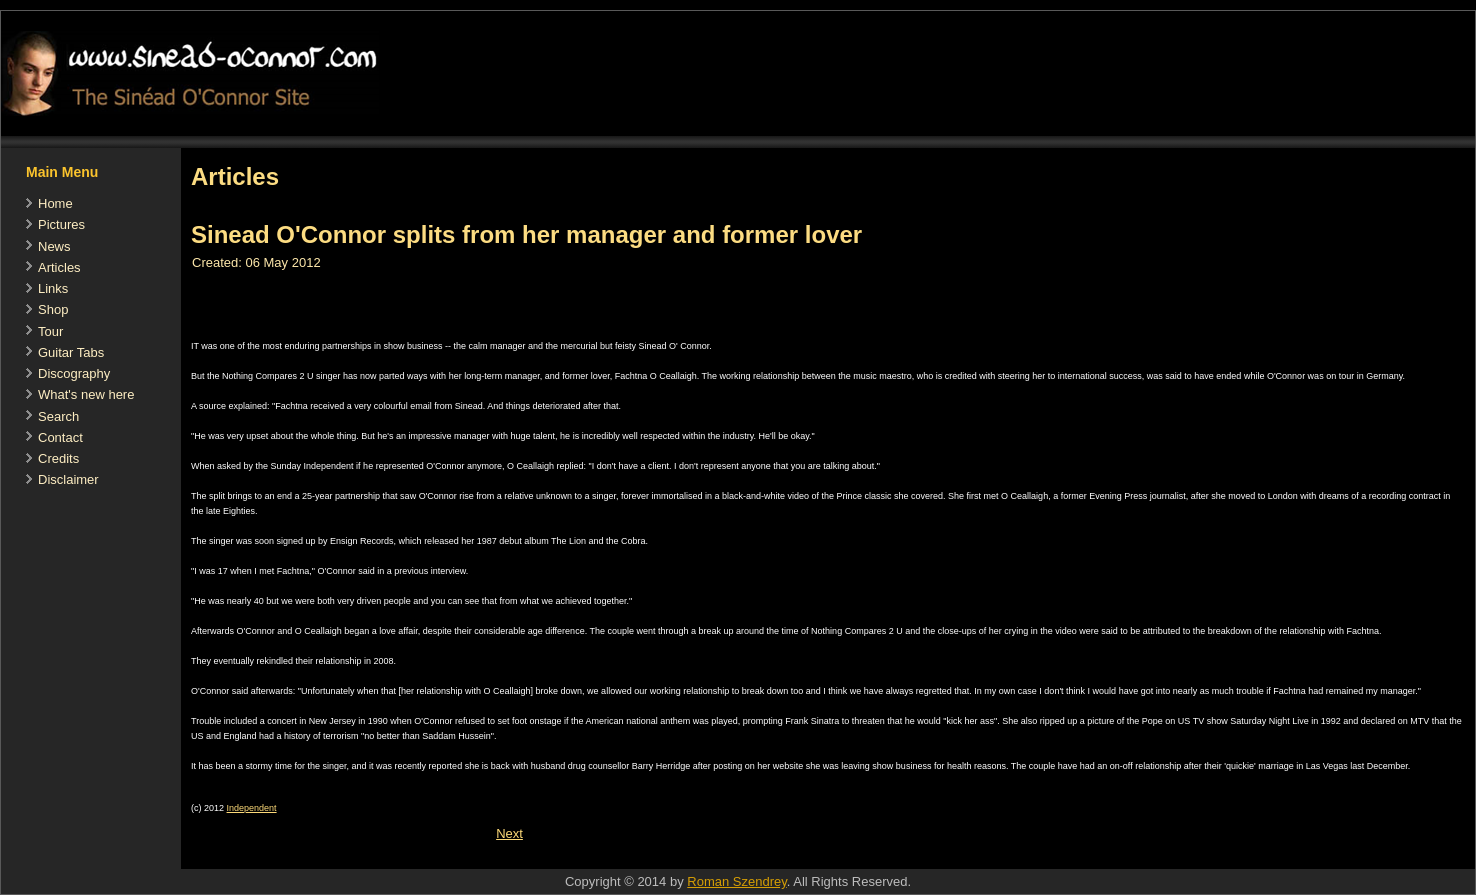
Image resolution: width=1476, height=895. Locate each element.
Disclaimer (68, 479)
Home (55, 203)
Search (58, 416)
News (54, 246)
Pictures (61, 224)
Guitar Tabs (71, 352)
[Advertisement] (545, 858)
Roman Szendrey (736, 881)
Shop (53, 309)
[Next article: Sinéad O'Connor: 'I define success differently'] (509, 833)
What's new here (86, 394)
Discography (74, 373)
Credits (58, 458)
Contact (60, 437)
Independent (252, 808)
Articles (59, 267)
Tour (50, 331)
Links (53, 288)
